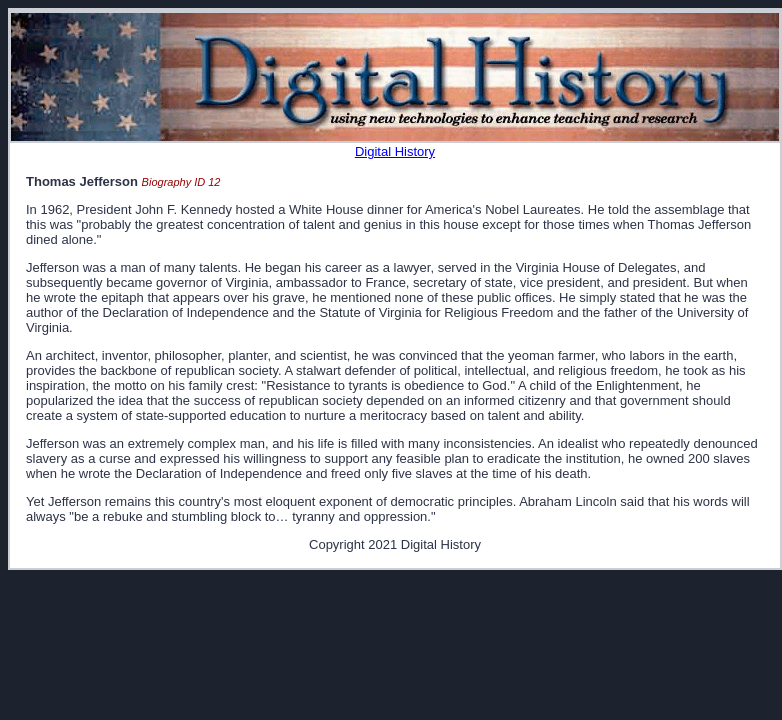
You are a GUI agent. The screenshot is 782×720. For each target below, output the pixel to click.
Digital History (395, 151)
